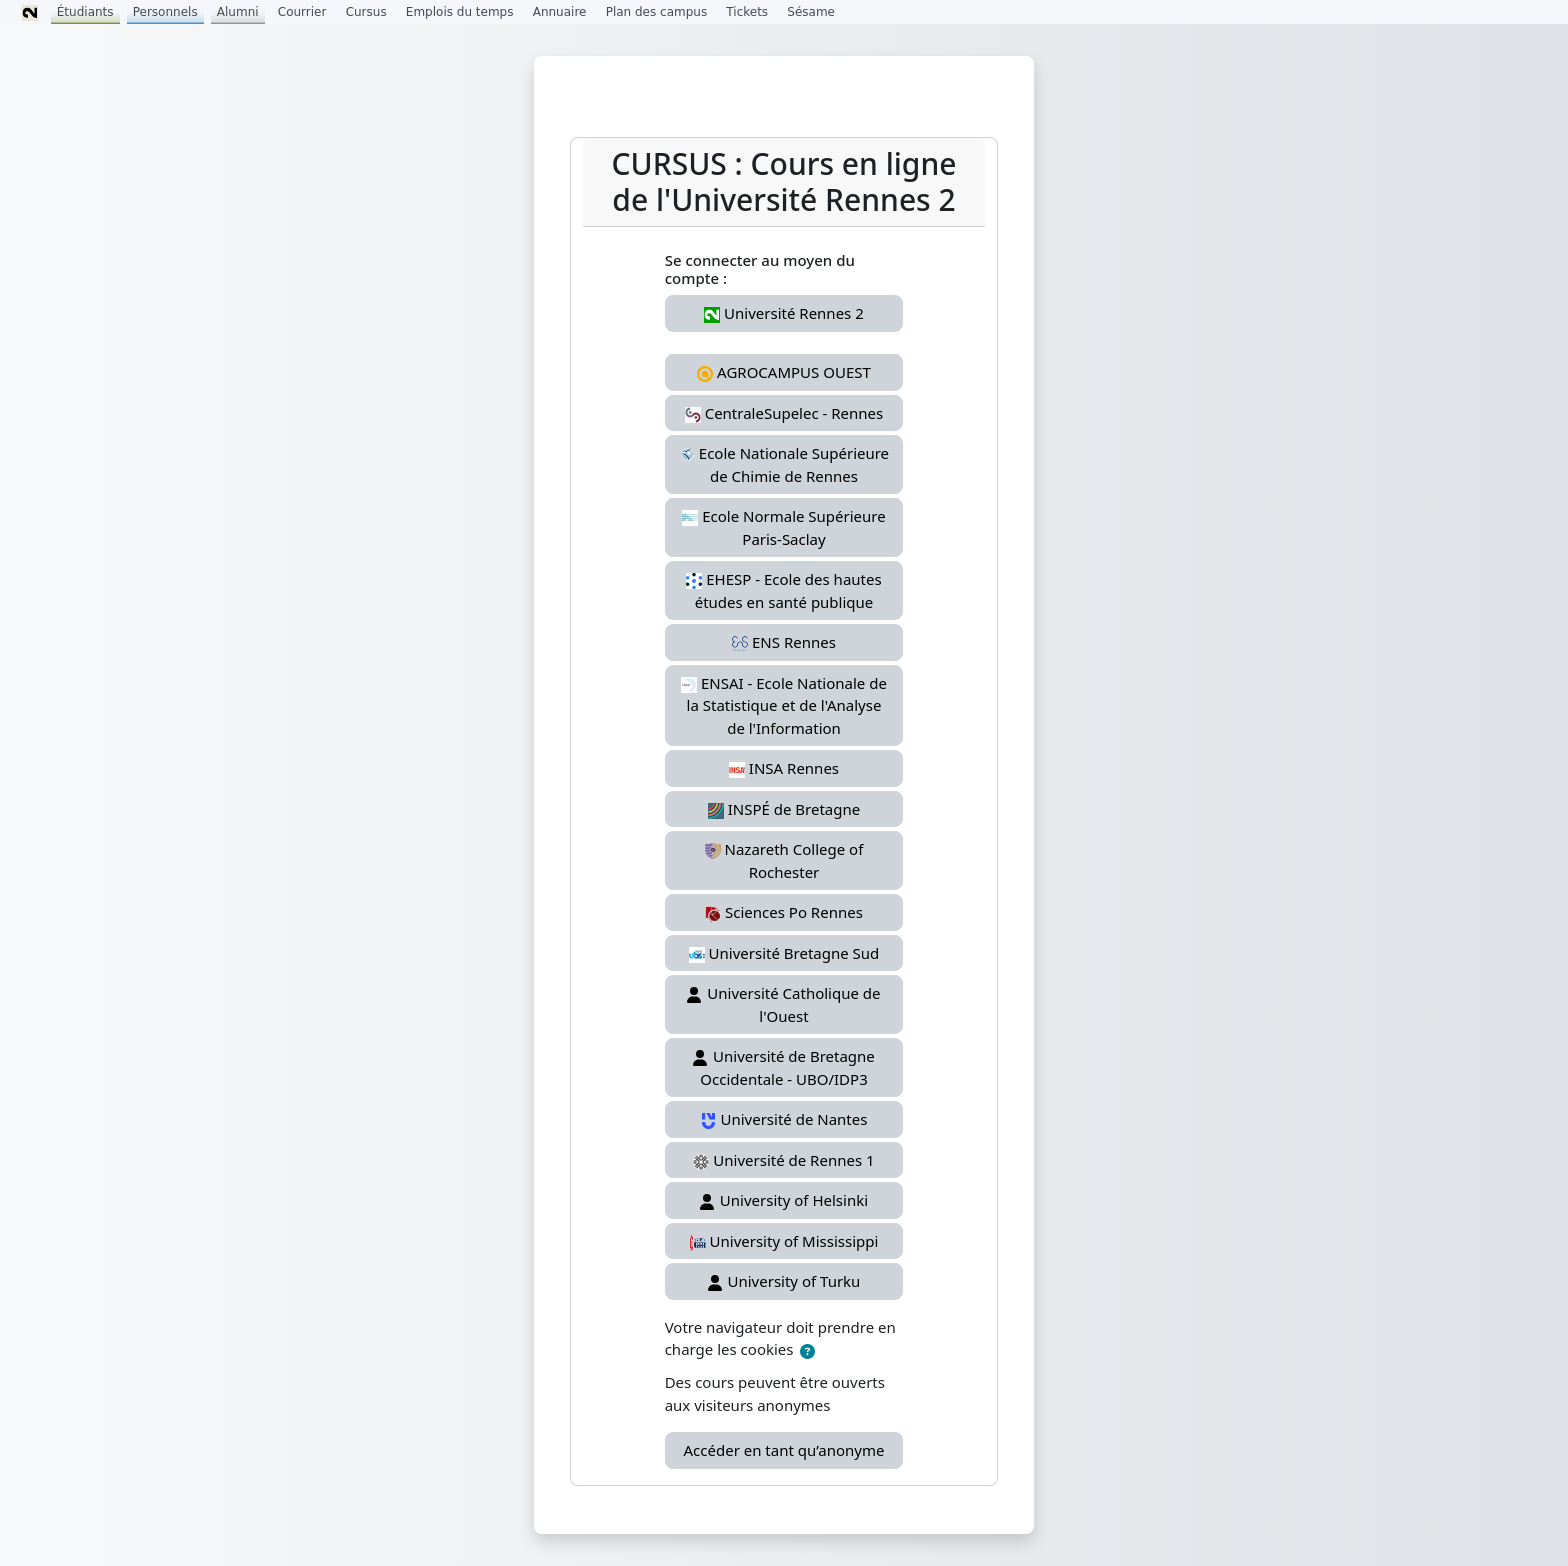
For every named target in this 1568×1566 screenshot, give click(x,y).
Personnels (165, 12)
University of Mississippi (784, 1241)
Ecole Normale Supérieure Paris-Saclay (783, 527)
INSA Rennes (784, 768)
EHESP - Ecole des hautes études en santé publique (783, 590)
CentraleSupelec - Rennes (784, 413)
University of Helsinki (784, 1200)
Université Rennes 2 (784, 313)
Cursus (366, 12)
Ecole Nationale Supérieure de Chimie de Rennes (784, 464)
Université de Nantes (784, 1119)
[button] (807, 1351)
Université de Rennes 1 (783, 1160)
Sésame (811, 12)
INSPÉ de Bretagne (784, 809)
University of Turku (784, 1281)
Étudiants (85, 12)
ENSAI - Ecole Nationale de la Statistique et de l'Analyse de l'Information (784, 705)
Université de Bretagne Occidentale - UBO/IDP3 (784, 1067)
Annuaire (560, 12)
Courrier (302, 12)
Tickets (747, 12)
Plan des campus (657, 12)
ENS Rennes (784, 642)
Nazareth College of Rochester (784, 860)
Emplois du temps (460, 12)
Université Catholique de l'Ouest (783, 1004)
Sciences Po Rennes (784, 912)
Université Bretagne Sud (784, 953)
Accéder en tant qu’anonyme (784, 1450)
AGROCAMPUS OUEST (784, 372)
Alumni (238, 12)
